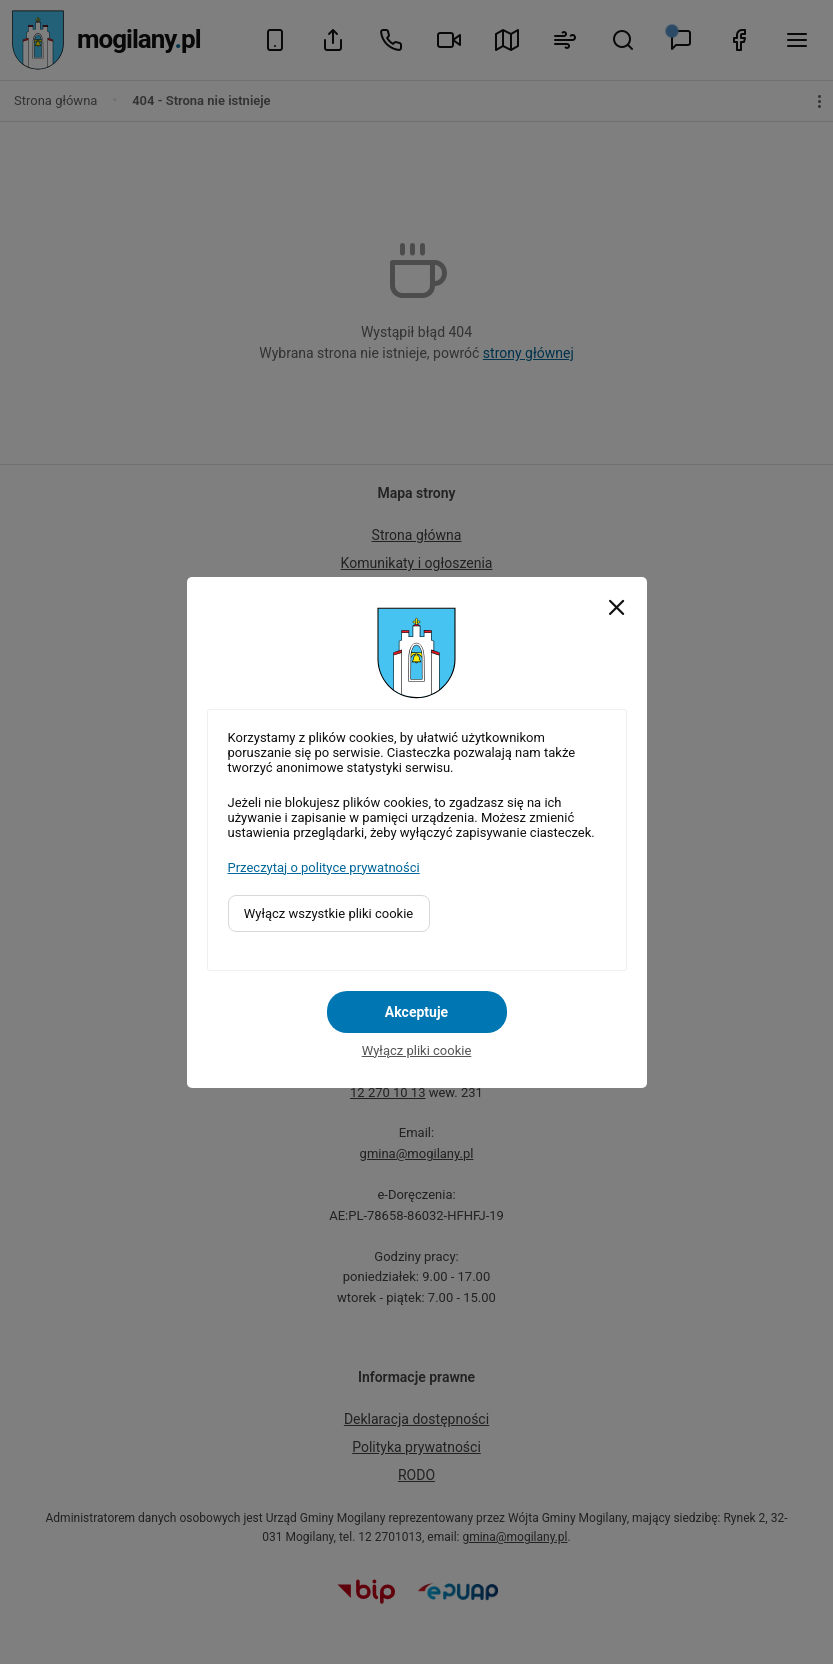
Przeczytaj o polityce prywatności (324, 867)
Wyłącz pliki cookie (417, 1050)
